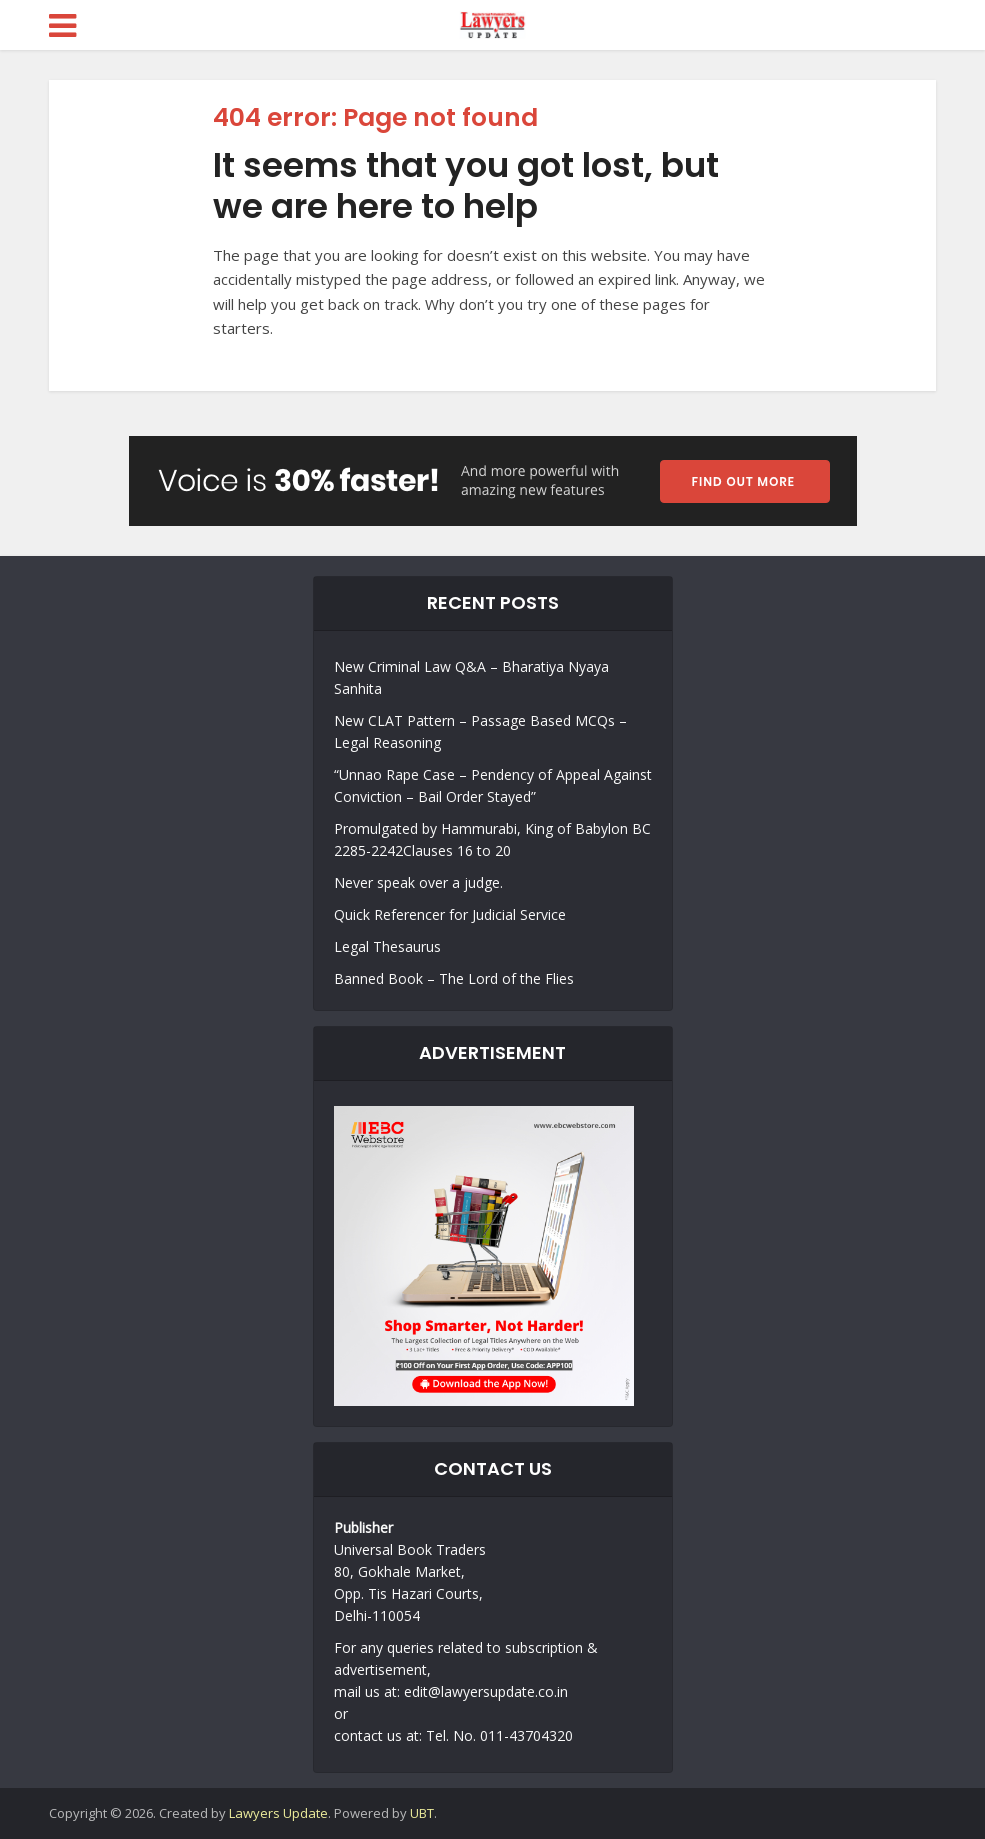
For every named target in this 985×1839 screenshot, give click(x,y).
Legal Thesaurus (387, 946)
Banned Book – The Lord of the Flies (454, 978)
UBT (422, 1813)
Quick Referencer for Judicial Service (450, 914)
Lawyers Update (278, 1813)
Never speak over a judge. (418, 882)
